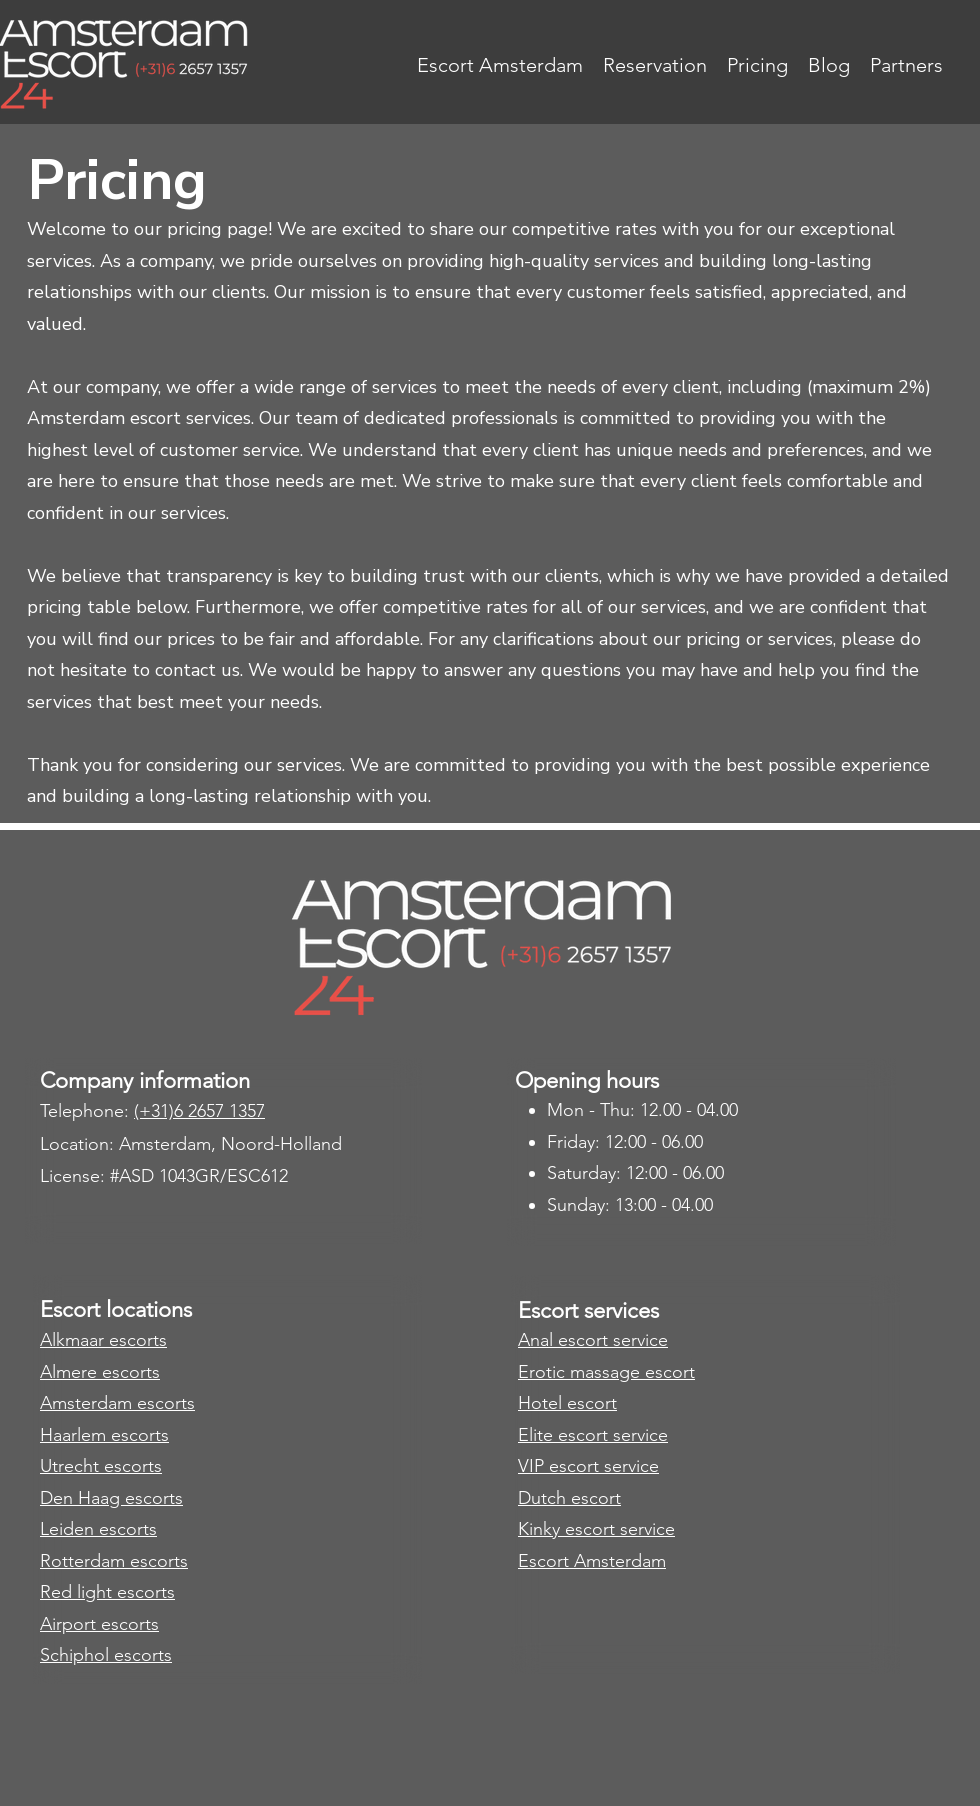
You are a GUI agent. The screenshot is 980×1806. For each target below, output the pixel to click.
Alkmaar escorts (103, 1340)
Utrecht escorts (101, 1466)
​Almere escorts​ (100, 1372)
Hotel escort (567, 1403)
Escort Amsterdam (592, 1561)
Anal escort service (593, 1340)
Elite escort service (593, 1435)
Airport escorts (99, 1624)
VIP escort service (588, 1466)
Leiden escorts (98, 1529)
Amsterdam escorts (117, 1403)
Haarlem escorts (104, 1435)
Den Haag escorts (111, 1498)
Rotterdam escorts (114, 1561)
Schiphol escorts (106, 1655)
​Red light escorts (107, 1592)
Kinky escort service (596, 1529)
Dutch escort (569, 1498)
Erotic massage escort (606, 1372)
